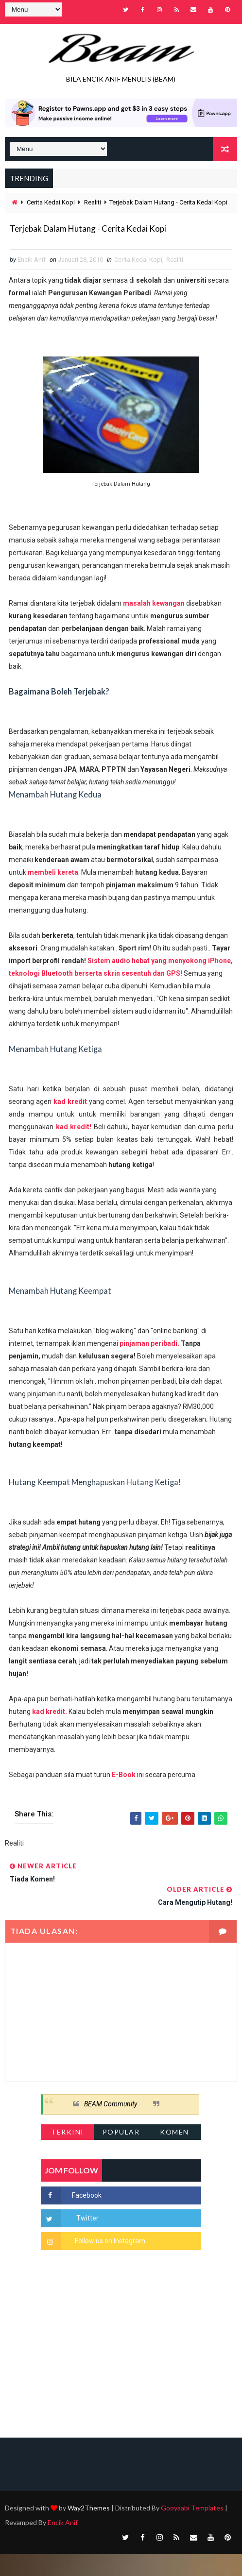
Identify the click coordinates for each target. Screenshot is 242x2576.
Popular (121, 2154)
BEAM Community (110, 2126)
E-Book (124, 1796)
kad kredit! (74, 1148)
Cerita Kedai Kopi (51, 198)
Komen (174, 2154)
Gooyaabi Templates (192, 2529)
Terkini (67, 2154)
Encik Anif (63, 2544)
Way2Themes (89, 2529)
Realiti (92, 198)
